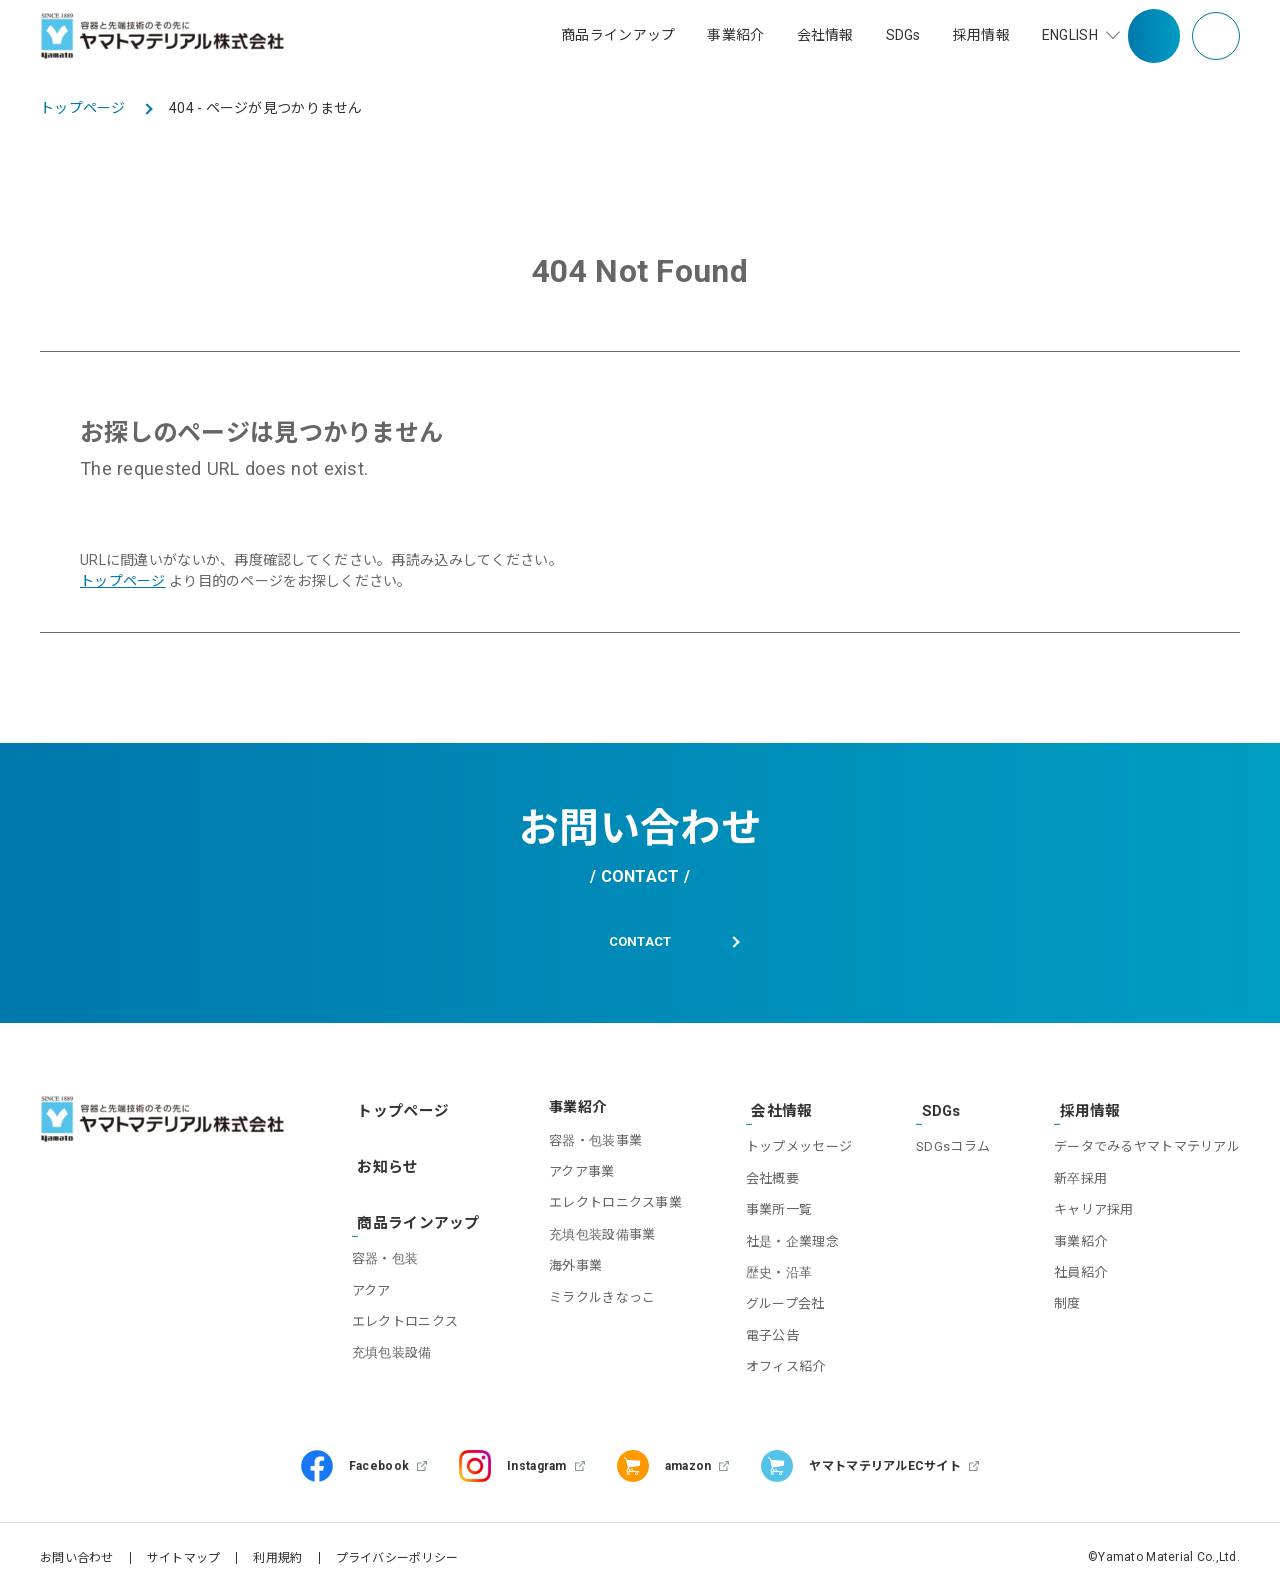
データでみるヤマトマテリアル (1147, 1145)
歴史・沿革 (771, 1271)
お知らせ (384, 1162)
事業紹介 (1080, 1239)
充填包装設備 (396, 1338)
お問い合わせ (77, 1557)
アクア (375, 1275)
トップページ (123, 581)
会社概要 (764, 1177)
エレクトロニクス (409, 1306)
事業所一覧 (771, 1208)
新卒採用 (1080, 1177)
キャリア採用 (1094, 1208)
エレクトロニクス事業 (604, 1208)
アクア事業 (570, 1177)
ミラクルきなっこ (591, 1302)
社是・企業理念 (784, 1239)
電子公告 (764, 1334)
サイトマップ (184, 1557)
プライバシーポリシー (397, 1557)
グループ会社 (777, 1302)
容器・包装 (389, 1244)
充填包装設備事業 (591, 1239)
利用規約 (277, 1557)
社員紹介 (1080, 1271)
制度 (1067, 1302)
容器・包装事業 (584, 1145)
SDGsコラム (949, 1145)
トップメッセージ (791, 1145)
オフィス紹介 (778, 1365)
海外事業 (564, 1271)
